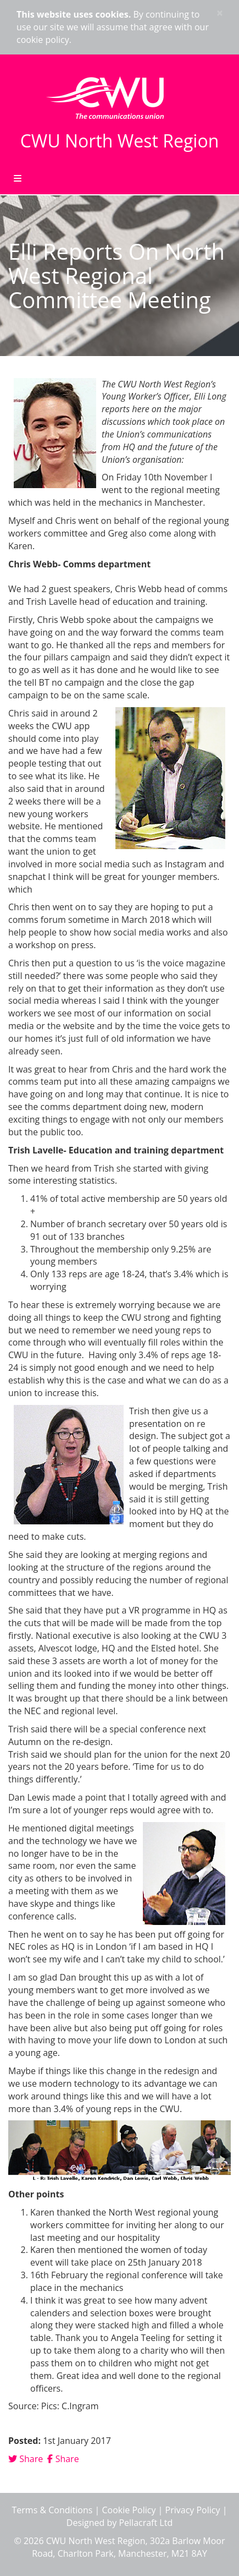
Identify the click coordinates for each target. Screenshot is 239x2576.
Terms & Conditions (52, 2510)
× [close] (219, 13)
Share (25, 2459)
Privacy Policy (192, 2510)
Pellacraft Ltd (146, 2523)
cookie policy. (43, 40)
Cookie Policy (129, 2510)
